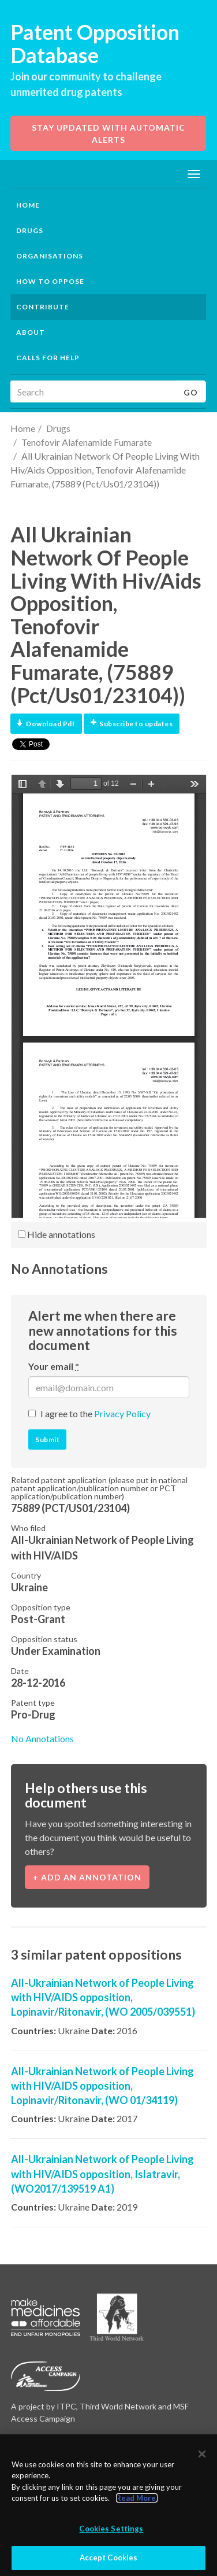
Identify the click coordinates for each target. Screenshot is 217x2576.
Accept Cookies (109, 2558)
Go (191, 392)
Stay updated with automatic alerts (108, 134)
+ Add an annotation (87, 1877)
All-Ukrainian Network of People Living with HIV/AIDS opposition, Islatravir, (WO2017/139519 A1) (102, 2173)
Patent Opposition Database (94, 43)
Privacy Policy (122, 1413)
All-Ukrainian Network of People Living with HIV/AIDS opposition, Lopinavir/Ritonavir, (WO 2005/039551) (103, 1997)
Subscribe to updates (132, 723)
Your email (53, 1366)
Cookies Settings (111, 2528)
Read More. (137, 2498)
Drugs (58, 428)
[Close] (202, 2454)
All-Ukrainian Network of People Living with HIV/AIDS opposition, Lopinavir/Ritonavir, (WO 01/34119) (102, 2085)
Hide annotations (56, 1234)
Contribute (42, 306)
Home (28, 205)
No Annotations (42, 1738)
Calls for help (48, 357)
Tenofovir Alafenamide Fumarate (86, 442)
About (30, 332)
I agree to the (95, 1413)
